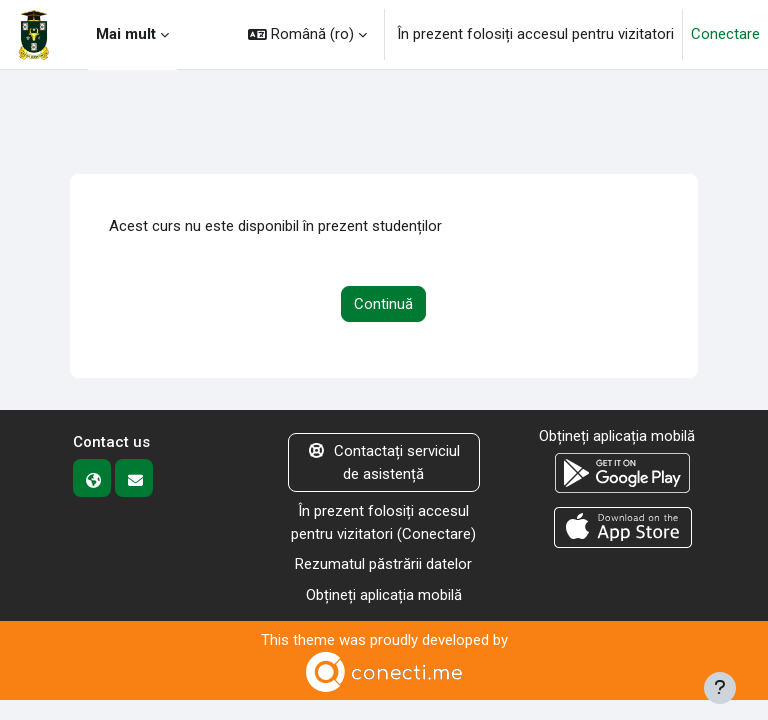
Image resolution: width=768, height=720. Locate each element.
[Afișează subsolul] (720, 688)
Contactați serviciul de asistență (384, 462)
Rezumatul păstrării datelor (383, 564)
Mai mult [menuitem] (126, 34)
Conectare (725, 34)
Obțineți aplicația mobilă (384, 595)
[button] (307, 34)
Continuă (383, 304)
